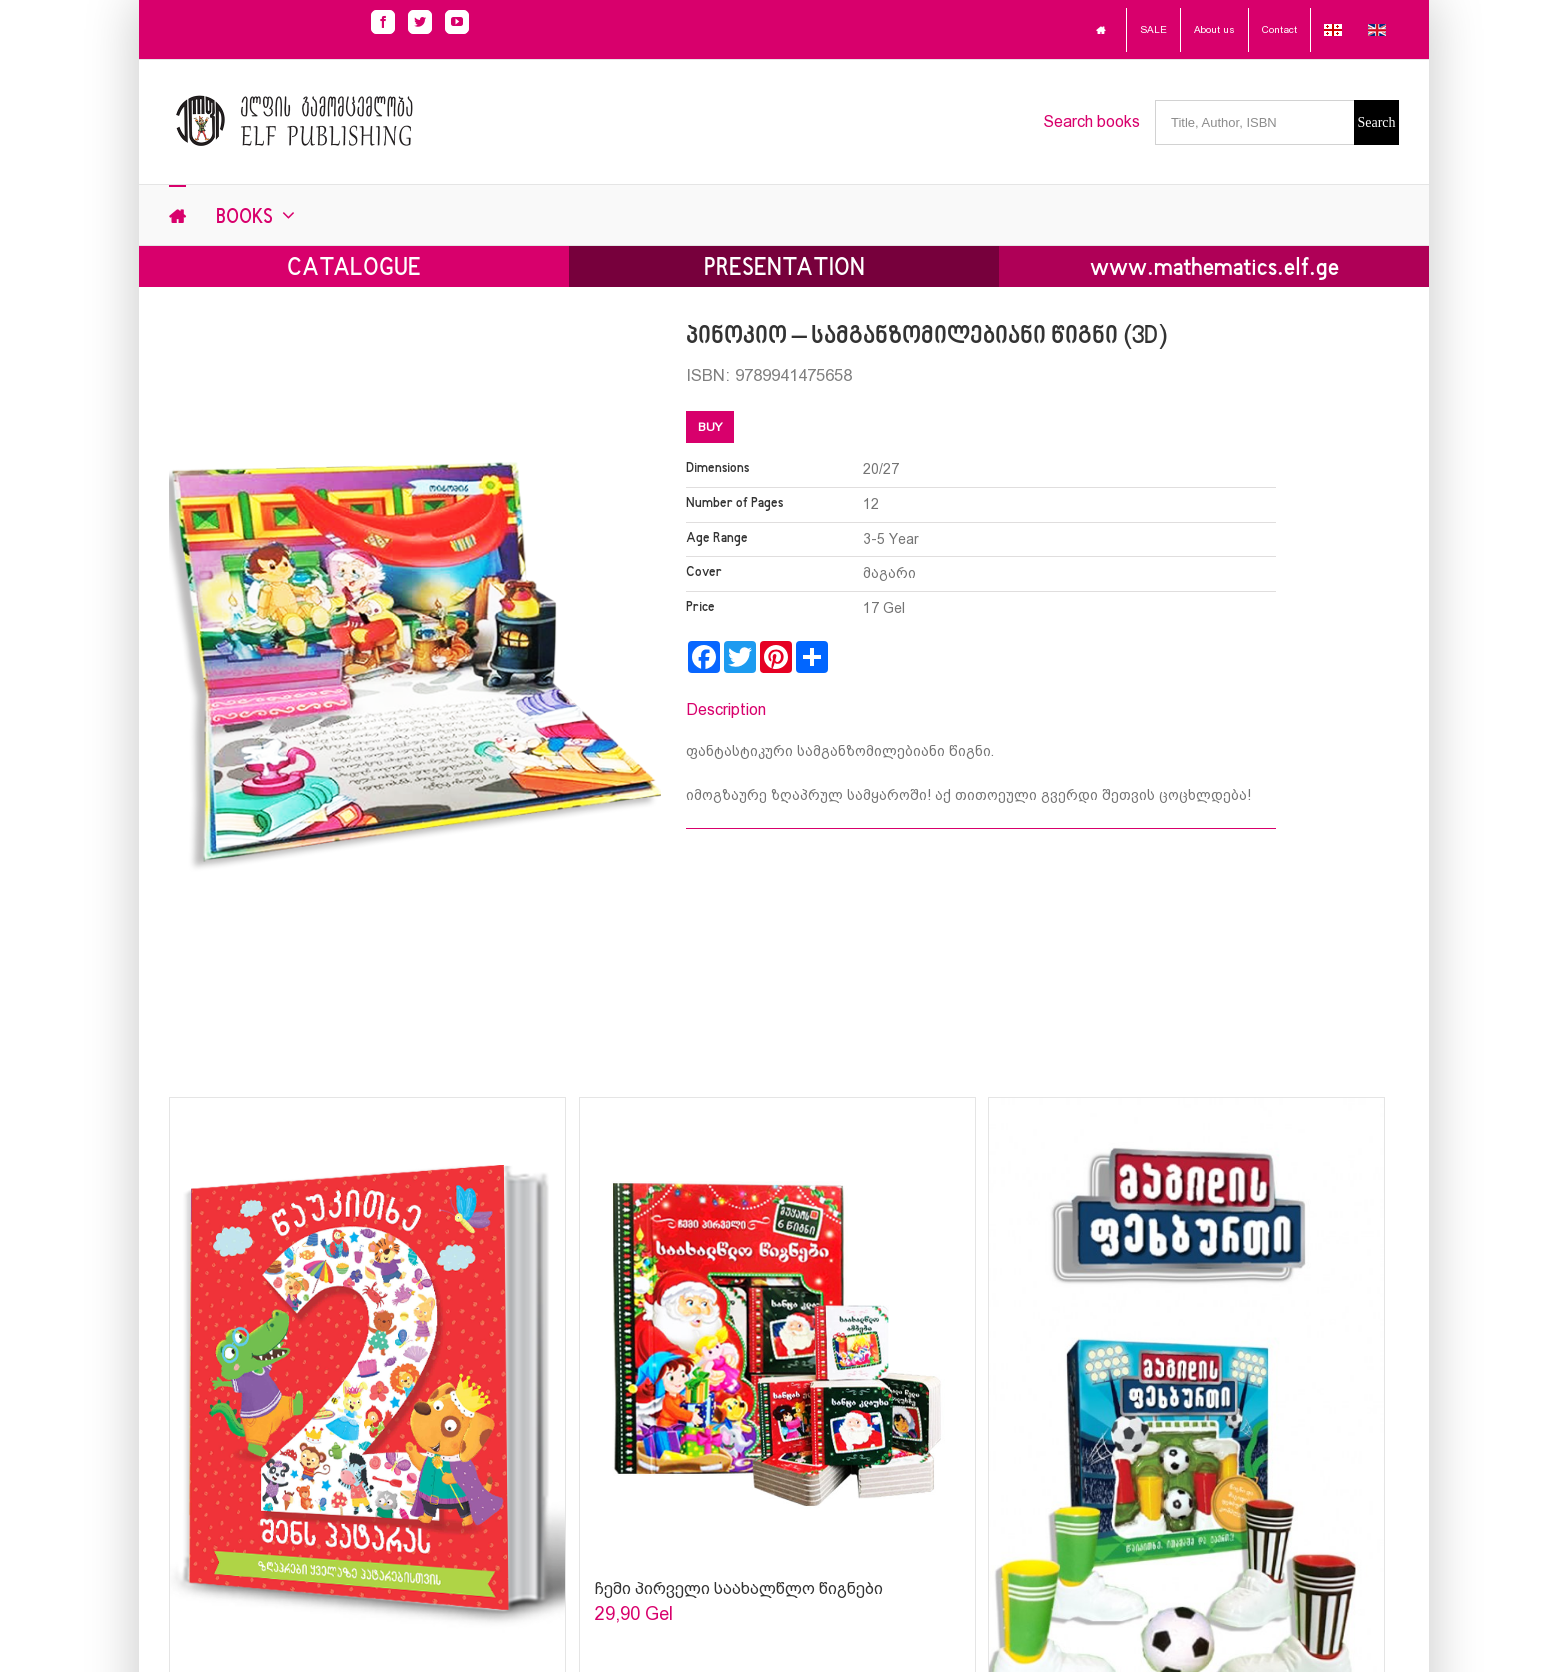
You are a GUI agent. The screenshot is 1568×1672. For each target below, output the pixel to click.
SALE (1153, 29)
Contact (1279, 29)
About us (1214, 29)
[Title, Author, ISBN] (1254, 122)
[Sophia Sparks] (777, 1329)
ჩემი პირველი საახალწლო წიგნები (739, 1588)
